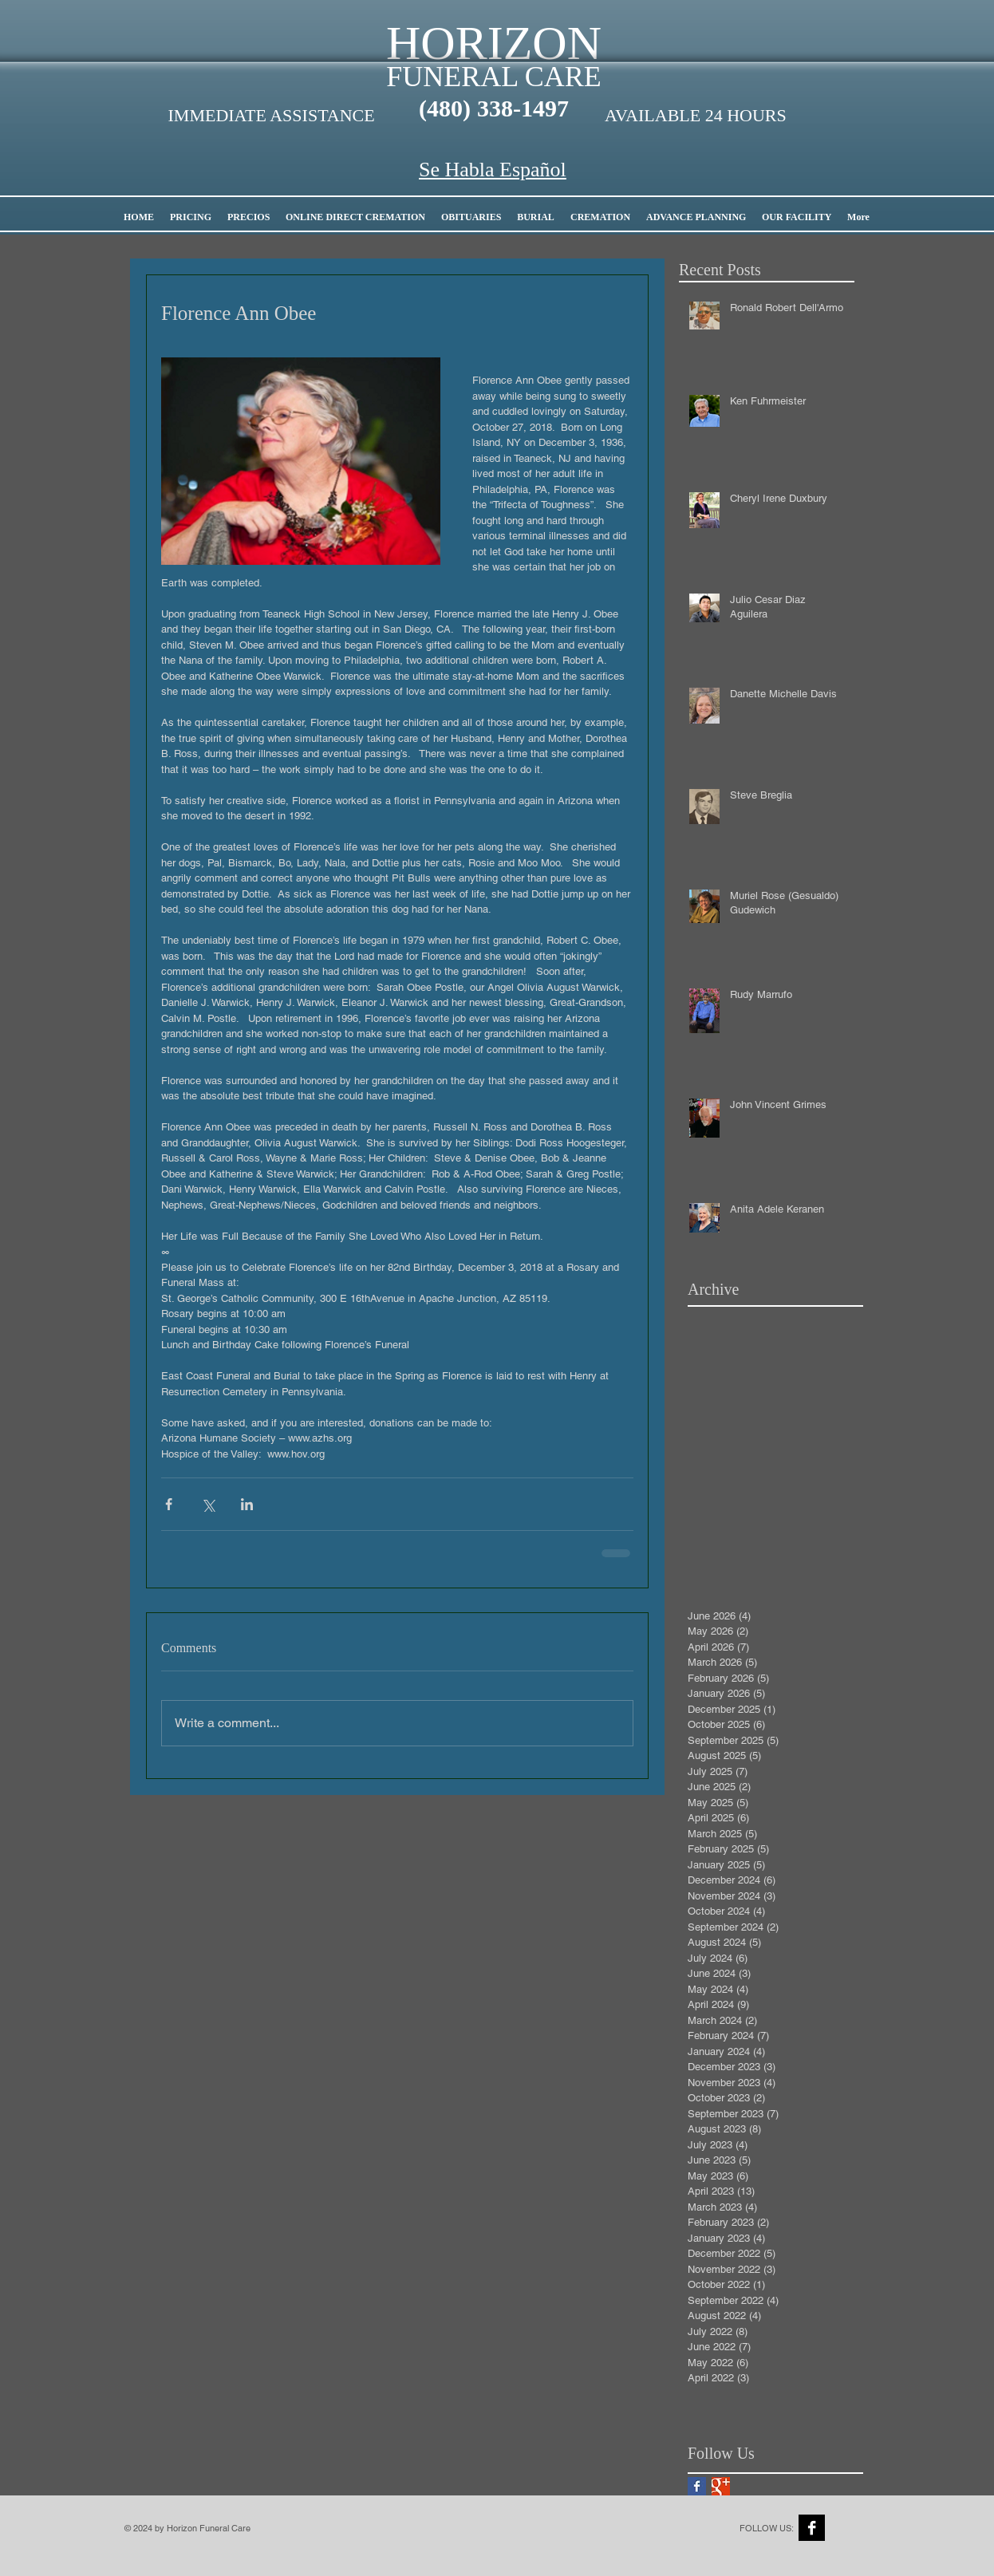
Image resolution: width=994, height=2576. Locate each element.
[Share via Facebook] (168, 1504)
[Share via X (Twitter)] (207, 1504)
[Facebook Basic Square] (697, 2486)
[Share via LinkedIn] (246, 1504)
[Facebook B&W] (812, 2528)
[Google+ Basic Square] (721, 2486)
